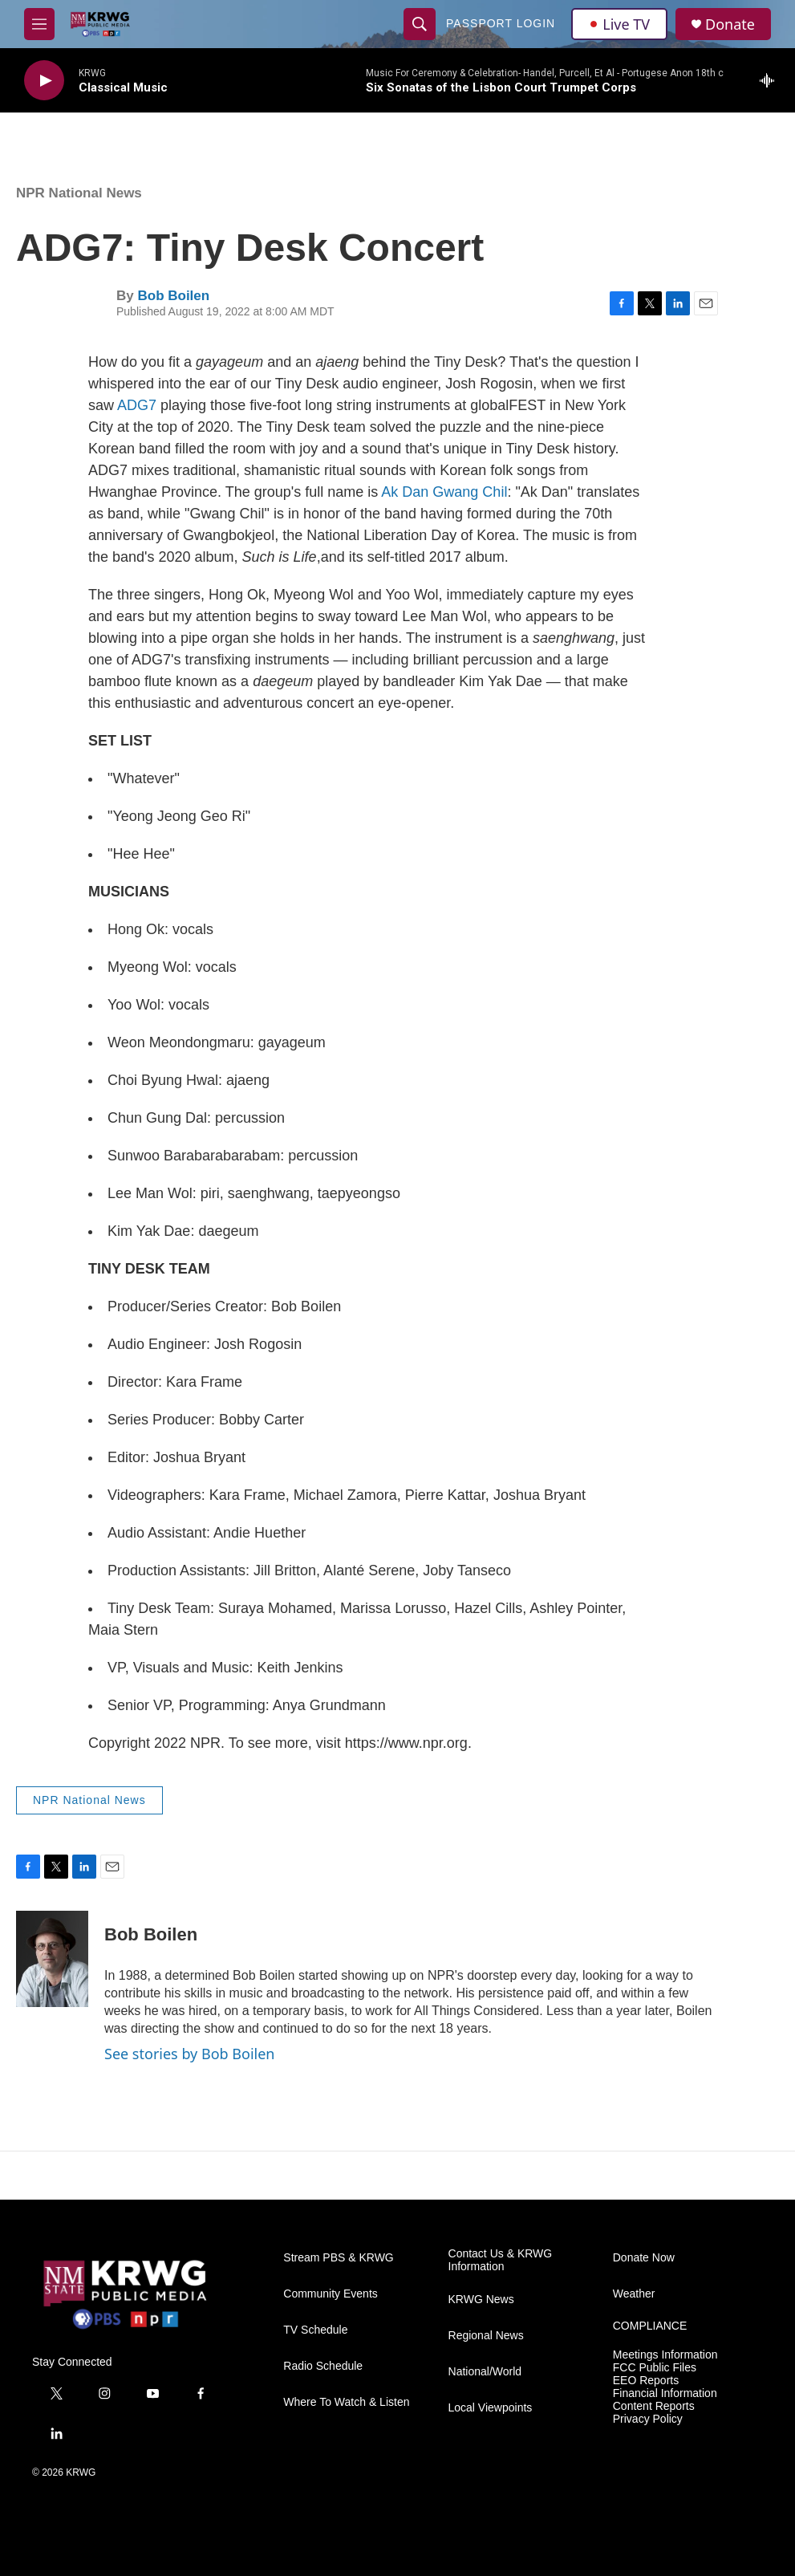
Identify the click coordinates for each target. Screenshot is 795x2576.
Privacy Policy (648, 2419)
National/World (485, 2372)
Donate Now (644, 2258)
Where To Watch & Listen (346, 2402)
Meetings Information (665, 2355)
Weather (634, 2294)
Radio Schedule (323, 2366)
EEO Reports (646, 2381)
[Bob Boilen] (52, 1959)
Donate (730, 24)
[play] (44, 80)
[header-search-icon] (420, 24)
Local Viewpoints (490, 2408)
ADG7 (136, 405)
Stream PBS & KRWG (338, 2258)
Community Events (330, 2294)
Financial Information (665, 2393)
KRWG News (481, 2300)
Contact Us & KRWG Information (500, 2260)
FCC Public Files (654, 2368)
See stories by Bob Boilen (189, 2053)
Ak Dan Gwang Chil (444, 492)
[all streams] (771, 80)
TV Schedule (315, 2330)
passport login (500, 23)
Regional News (486, 2336)
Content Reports (654, 2406)
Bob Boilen (173, 295)
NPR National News (79, 193)
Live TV (619, 24)
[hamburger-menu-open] (39, 24)
